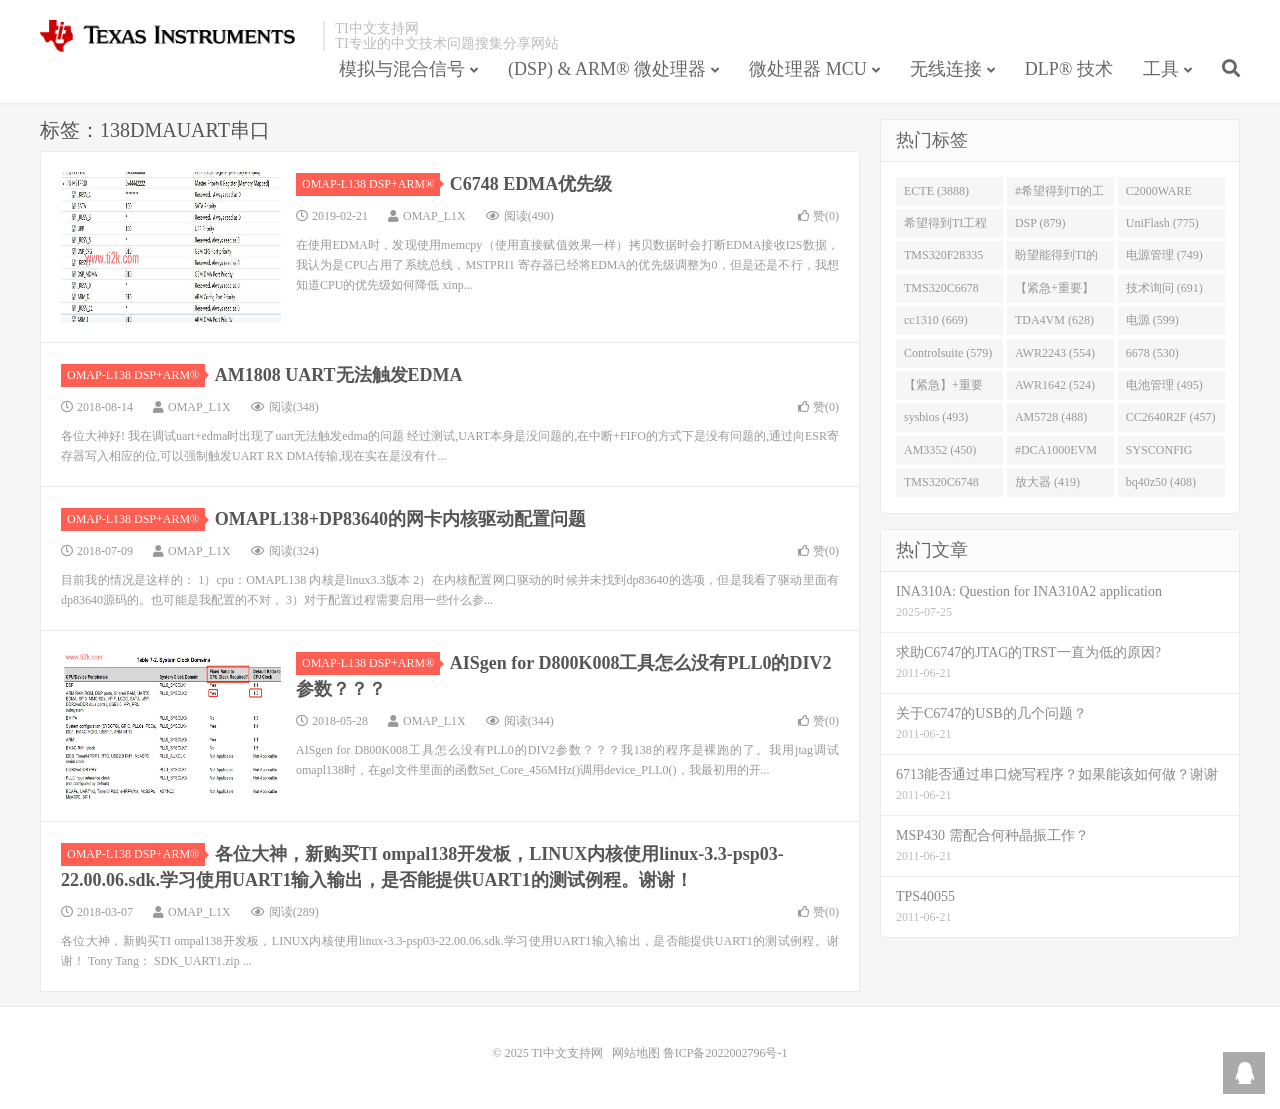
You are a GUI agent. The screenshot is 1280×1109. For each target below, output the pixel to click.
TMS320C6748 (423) (941, 486)
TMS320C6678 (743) (941, 292)
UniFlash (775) (1162, 223)
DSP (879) (1040, 223)
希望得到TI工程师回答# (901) (945, 227)
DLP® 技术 (1069, 69)
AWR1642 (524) (1055, 385)
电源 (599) (1152, 320)
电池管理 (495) (1164, 385)
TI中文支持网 (176, 36)
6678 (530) (1152, 353)
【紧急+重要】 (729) (1054, 292)
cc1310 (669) (936, 320)
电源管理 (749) (1164, 255)
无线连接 (946, 69)
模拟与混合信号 (402, 69)
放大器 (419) (1047, 482)
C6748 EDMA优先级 (531, 184)
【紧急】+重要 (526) (943, 389)
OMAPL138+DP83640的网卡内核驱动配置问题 (400, 519)
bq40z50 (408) (1161, 482)
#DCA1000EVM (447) (1056, 454)
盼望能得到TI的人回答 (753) (1056, 259)
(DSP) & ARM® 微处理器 (607, 69)
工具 (1161, 69)
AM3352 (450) (940, 450)
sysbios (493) (936, 417)
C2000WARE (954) (1159, 195)
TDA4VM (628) (1054, 320)
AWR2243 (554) (1055, 353)
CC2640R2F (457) (1171, 417)
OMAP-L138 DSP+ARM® (371, 184)
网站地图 (636, 1053)
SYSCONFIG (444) (1159, 454)
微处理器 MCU (808, 69)
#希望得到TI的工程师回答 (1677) (1059, 195)
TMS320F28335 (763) (943, 259)
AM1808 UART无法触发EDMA (339, 375)
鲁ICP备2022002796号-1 (725, 1053)
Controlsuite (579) (948, 353)
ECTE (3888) (936, 191)
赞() (818, 216)
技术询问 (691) (1164, 288)
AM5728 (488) (1051, 417)
